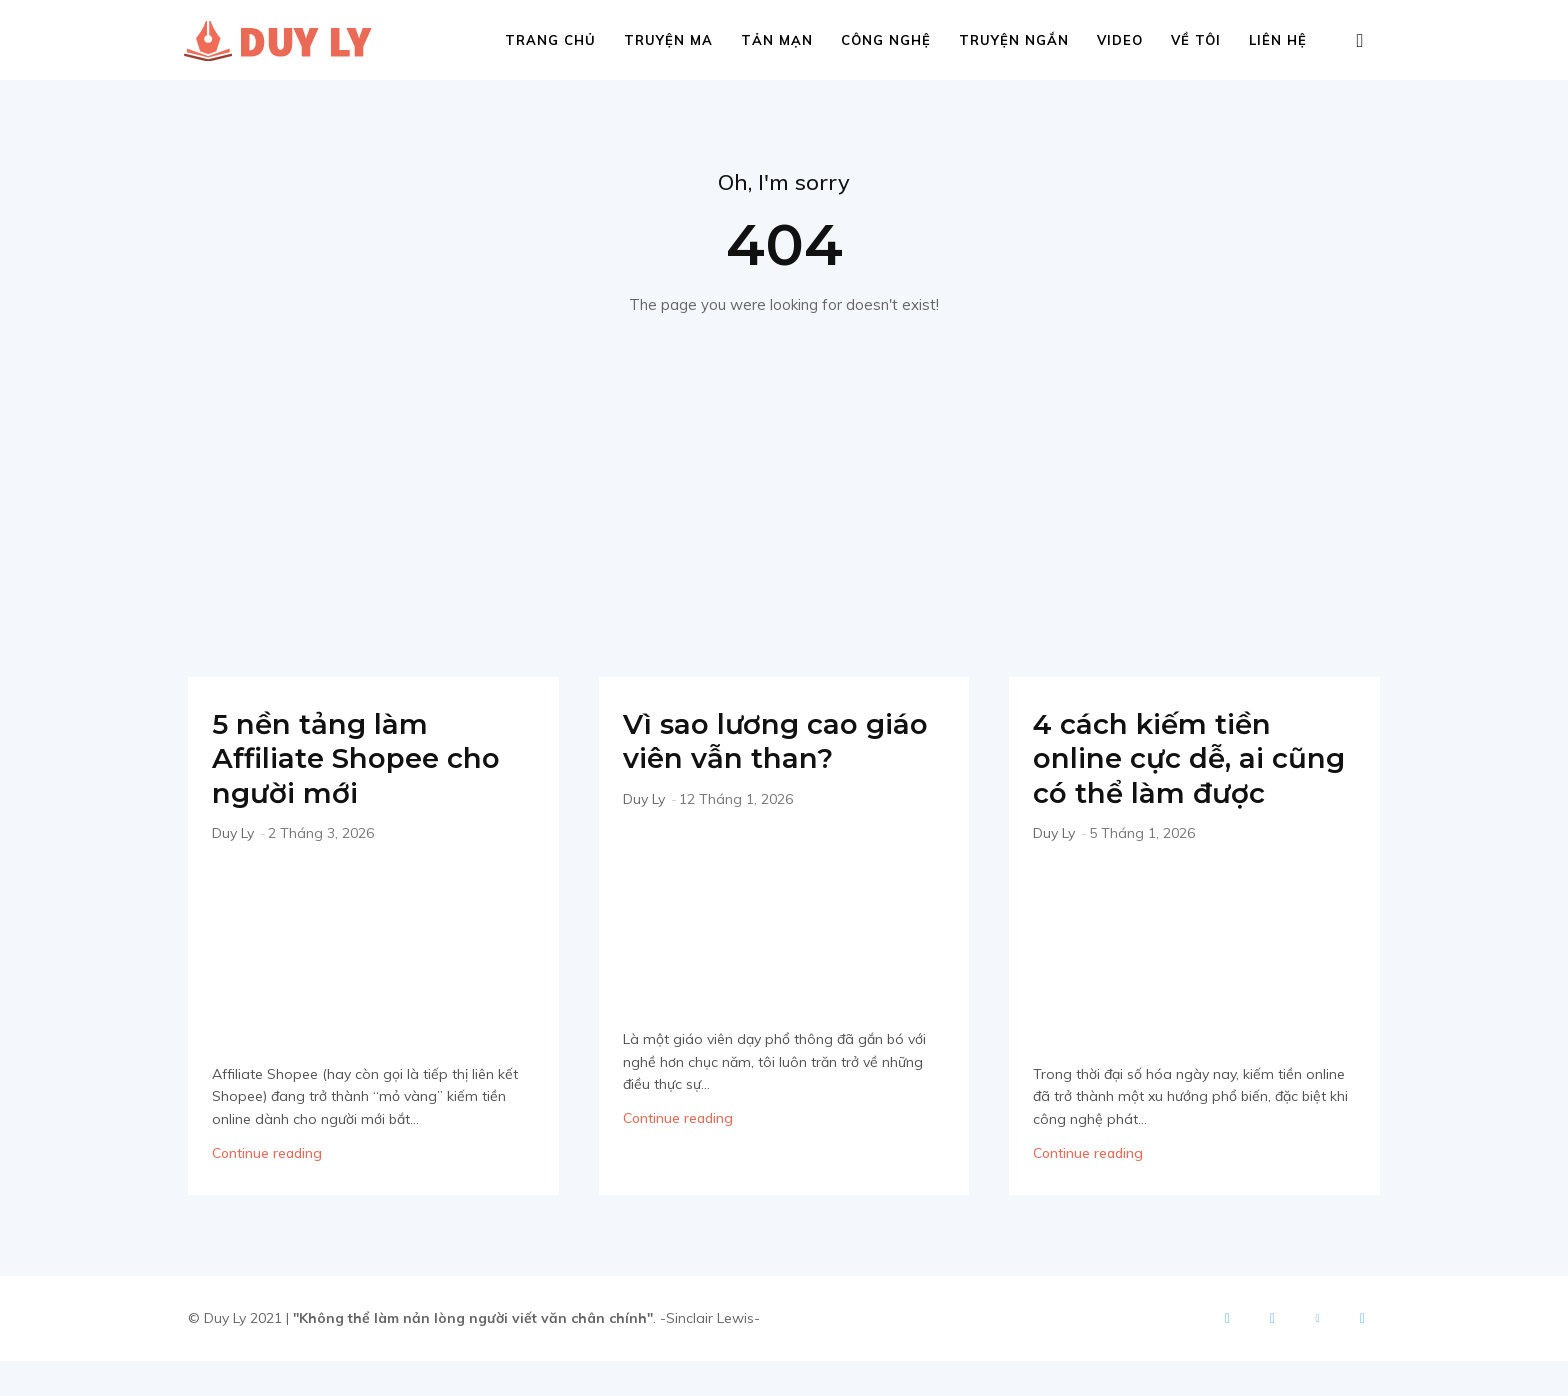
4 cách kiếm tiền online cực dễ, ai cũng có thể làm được (1161, 776)
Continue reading (267, 1154)
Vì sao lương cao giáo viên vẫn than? (784, 742)
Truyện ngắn (1014, 40)
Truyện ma (668, 40)
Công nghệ (886, 40)
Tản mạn (777, 40)
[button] (1360, 41)
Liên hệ (1278, 40)
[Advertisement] (784, 468)
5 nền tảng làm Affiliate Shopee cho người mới (365, 759)
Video (1120, 40)
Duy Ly (233, 834)
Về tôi (1196, 40)
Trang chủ (550, 40)
